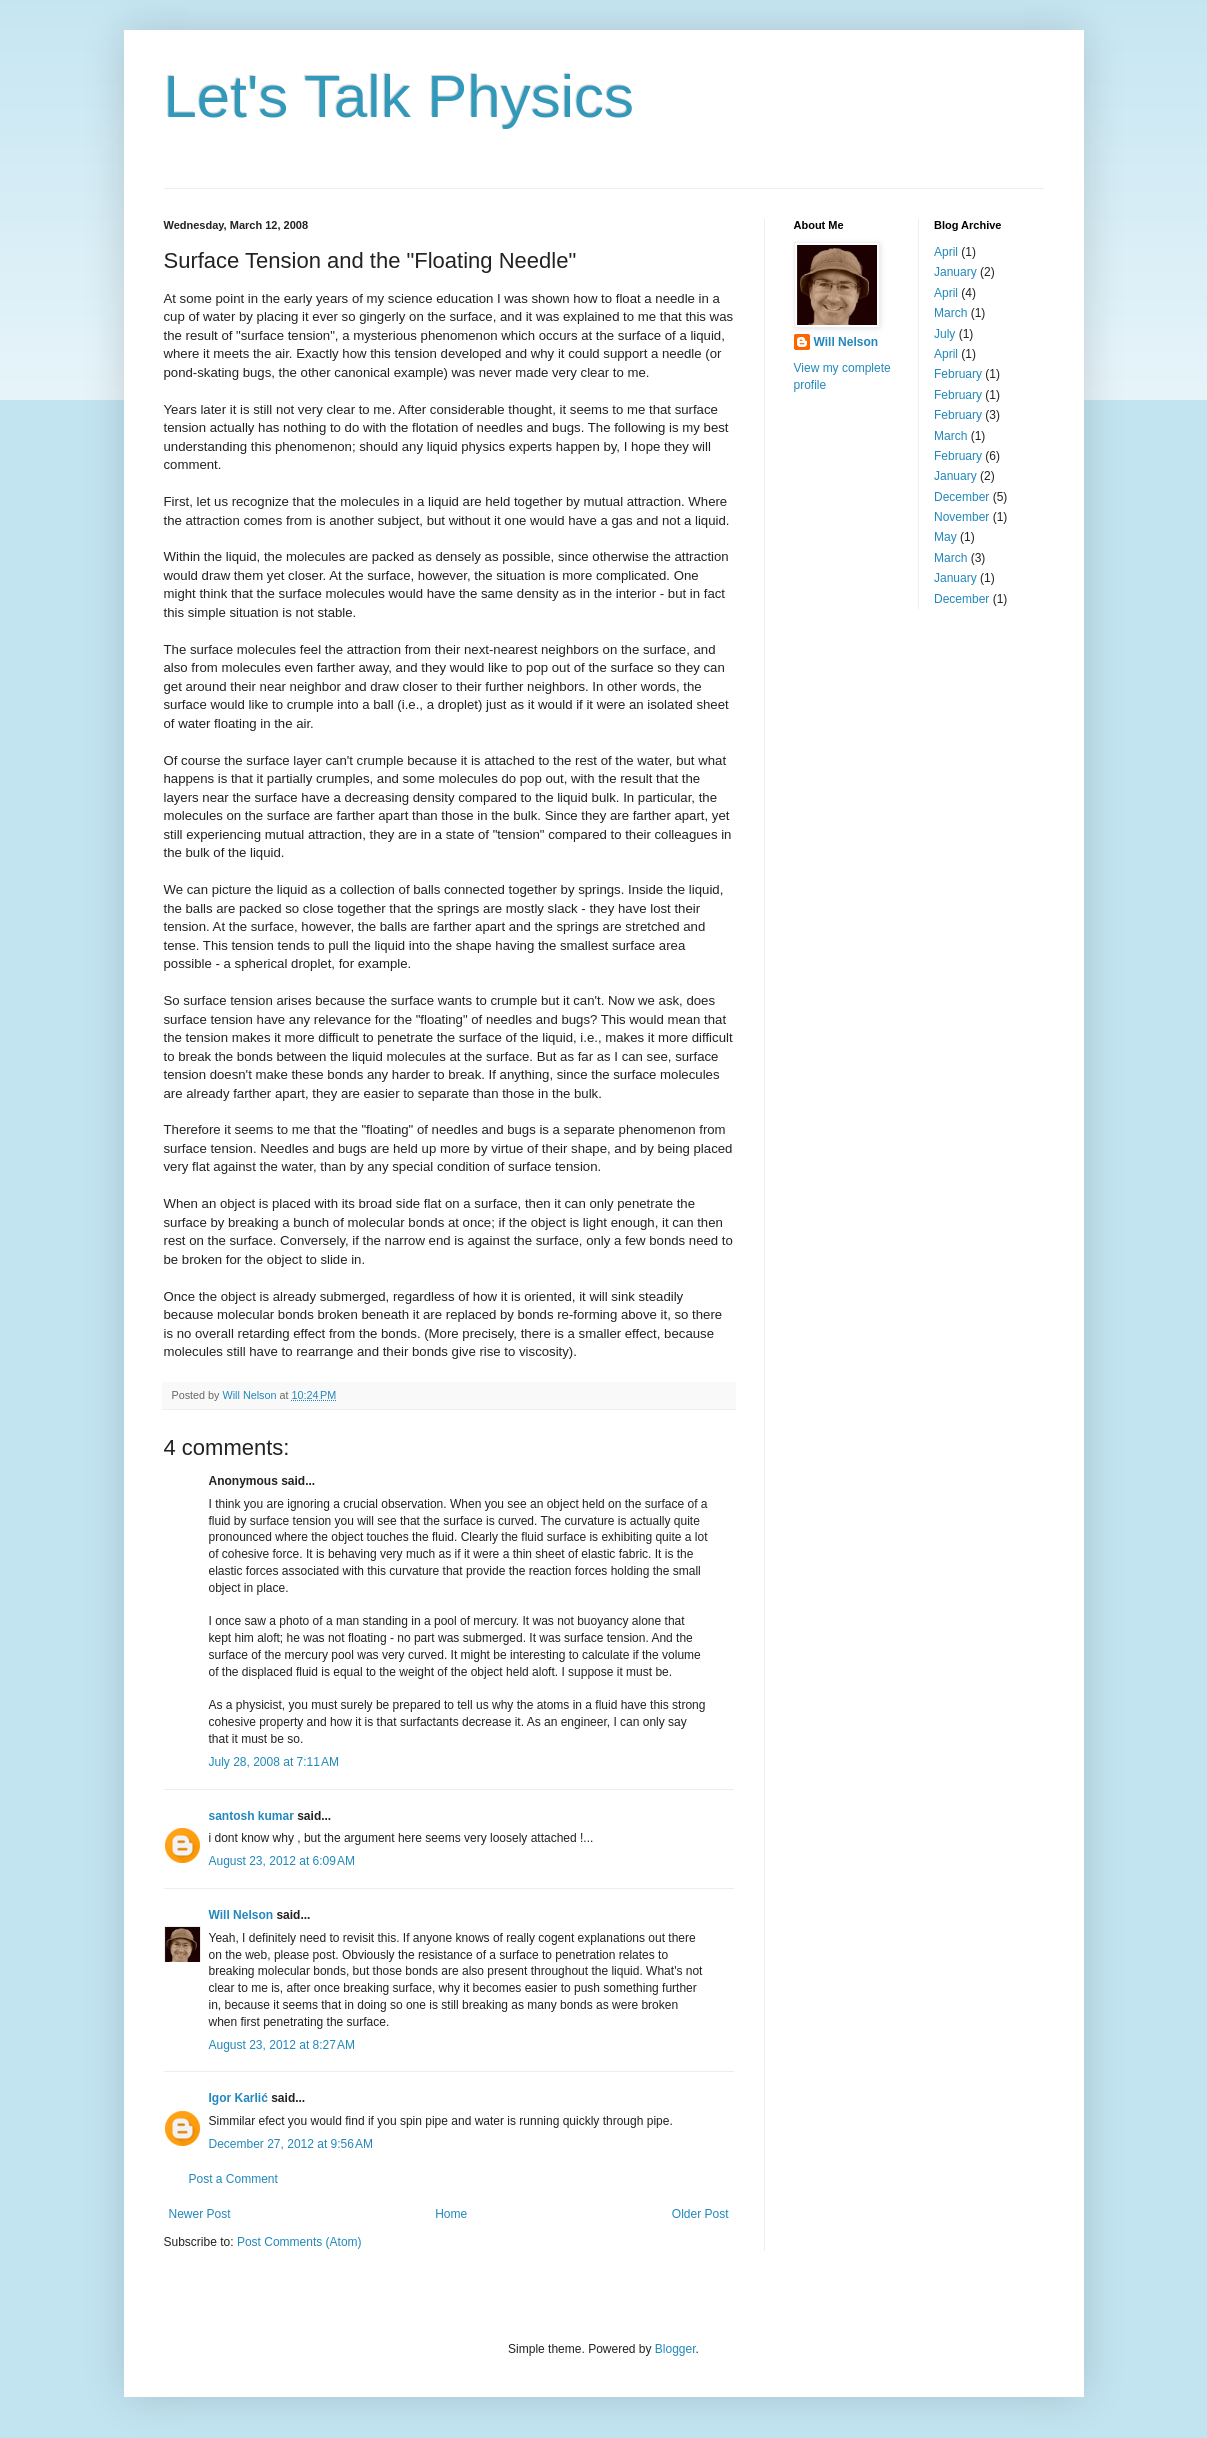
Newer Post (200, 2214)
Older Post (700, 2214)
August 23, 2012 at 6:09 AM (282, 1861)
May (945, 537)
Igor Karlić (238, 2098)
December (961, 497)
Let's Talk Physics (399, 96)
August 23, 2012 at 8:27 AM (282, 2045)
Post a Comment (233, 2179)
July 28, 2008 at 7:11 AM (274, 1762)
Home (451, 2214)
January (955, 272)
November (961, 517)
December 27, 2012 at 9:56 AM (291, 2144)
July (944, 334)
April (946, 252)
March (950, 313)
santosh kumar (251, 1816)
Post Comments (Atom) (299, 2242)
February (958, 374)
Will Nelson (241, 1915)
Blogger (675, 2349)
